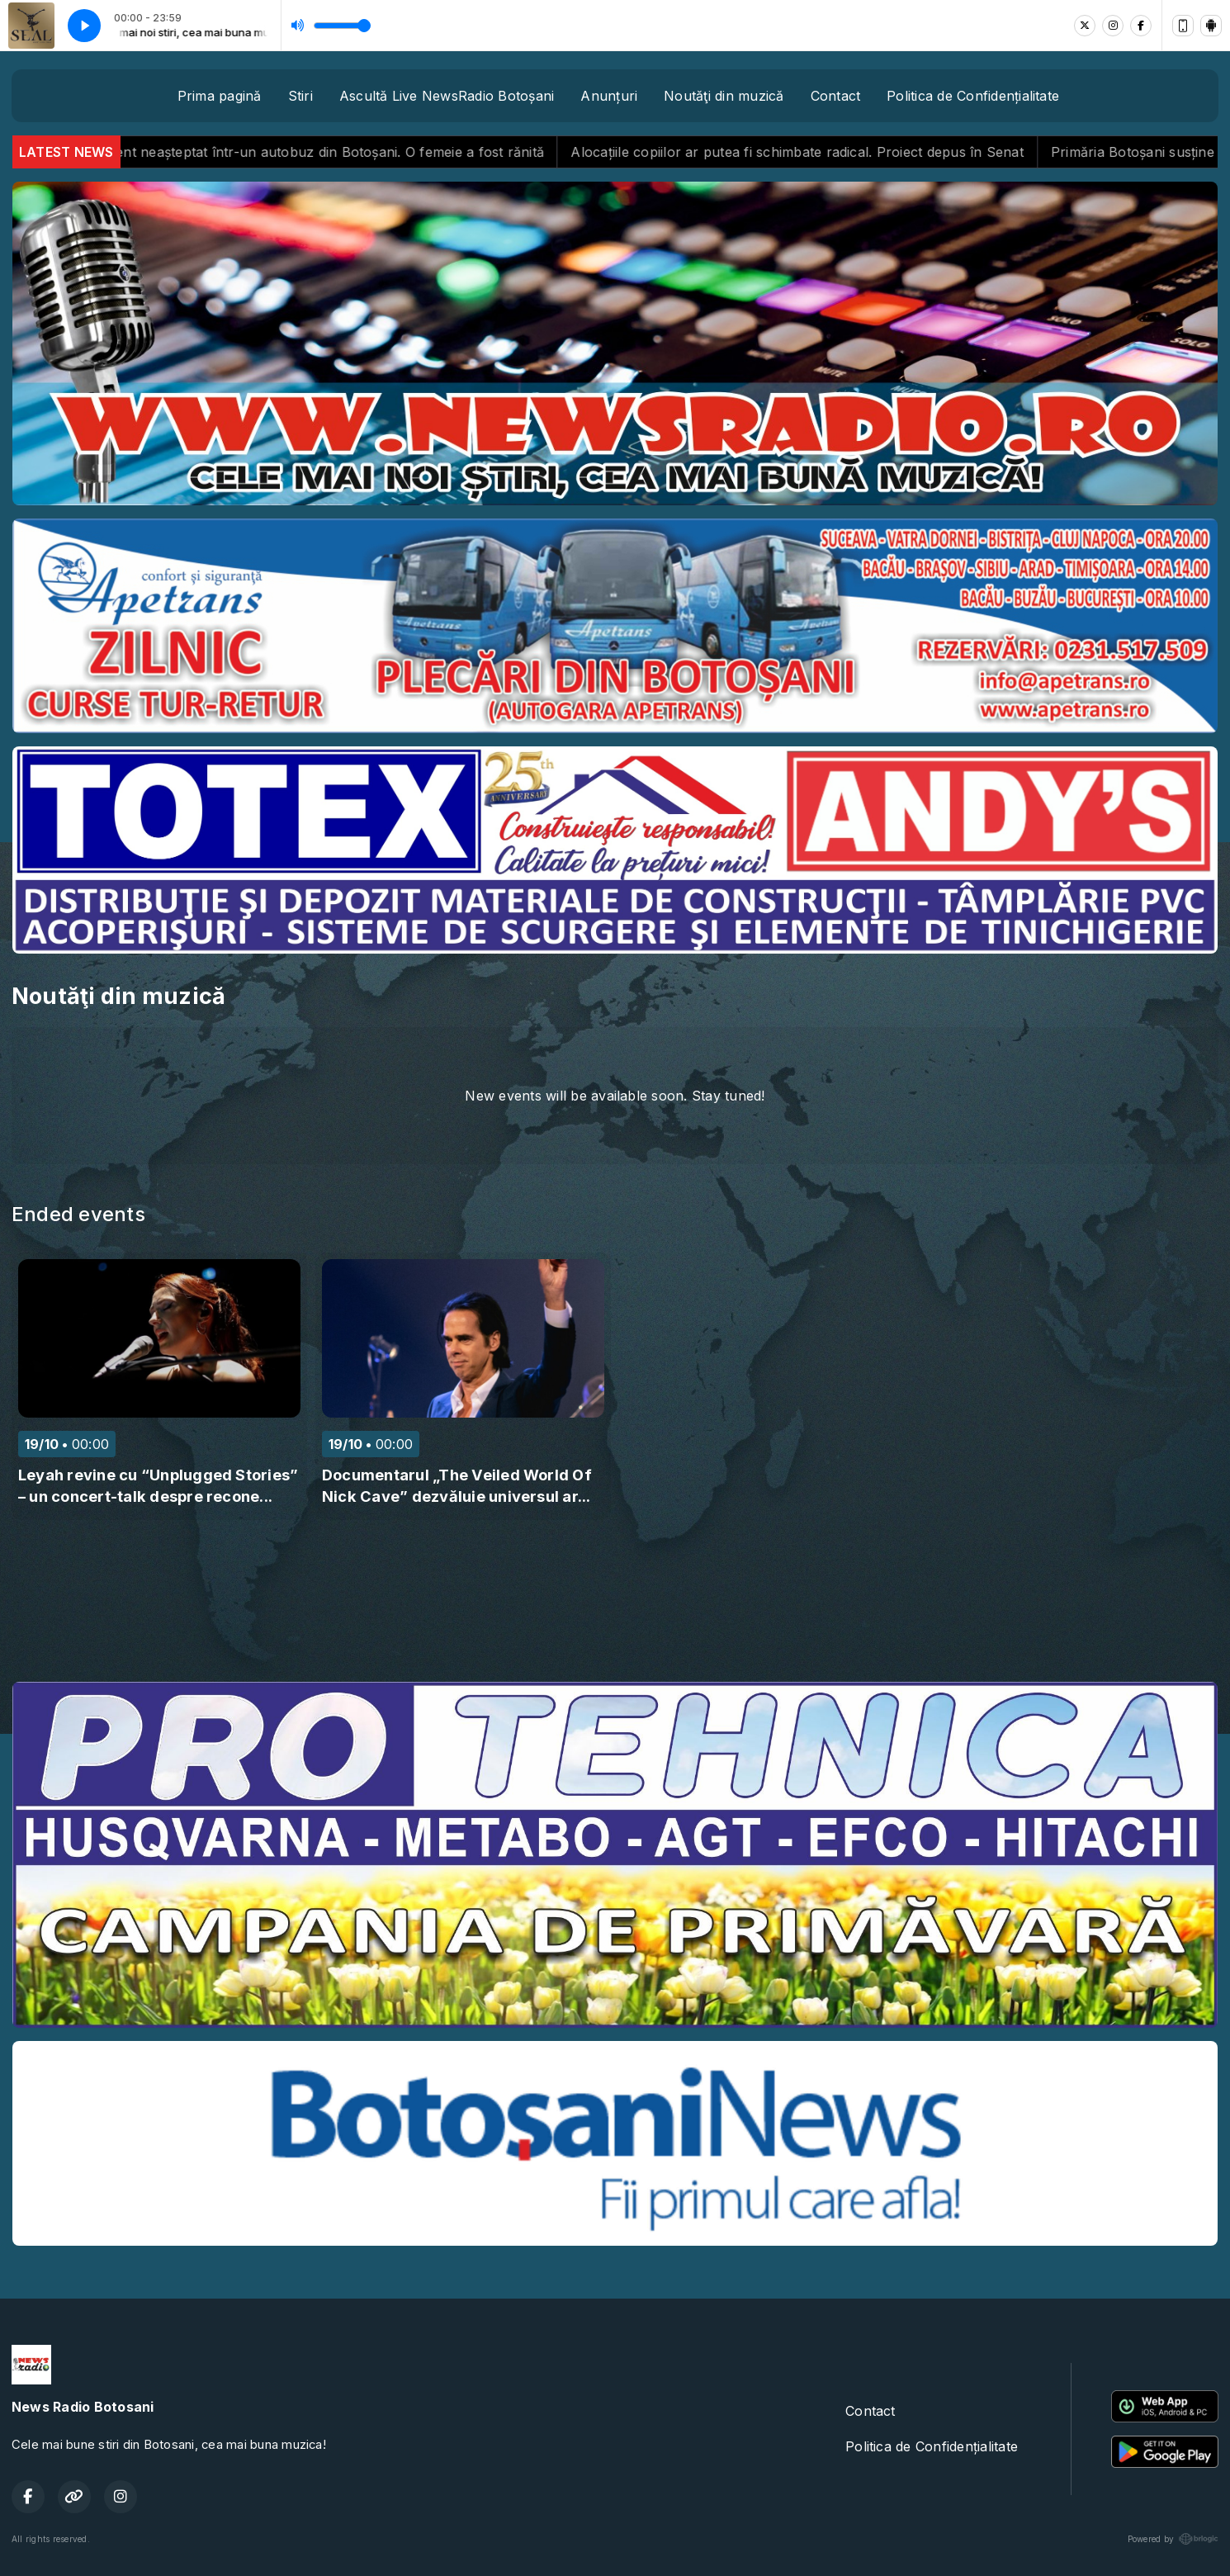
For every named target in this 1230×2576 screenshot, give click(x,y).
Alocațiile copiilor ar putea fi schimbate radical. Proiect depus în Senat (825, 152)
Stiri (300, 96)
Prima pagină (219, 96)
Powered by (1173, 2539)
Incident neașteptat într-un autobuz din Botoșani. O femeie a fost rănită (342, 152)
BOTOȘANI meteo (615, 1607)
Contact (836, 96)
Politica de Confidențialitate (973, 96)
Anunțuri (608, 96)
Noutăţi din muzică (723, 96)
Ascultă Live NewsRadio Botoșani (446, 96)
